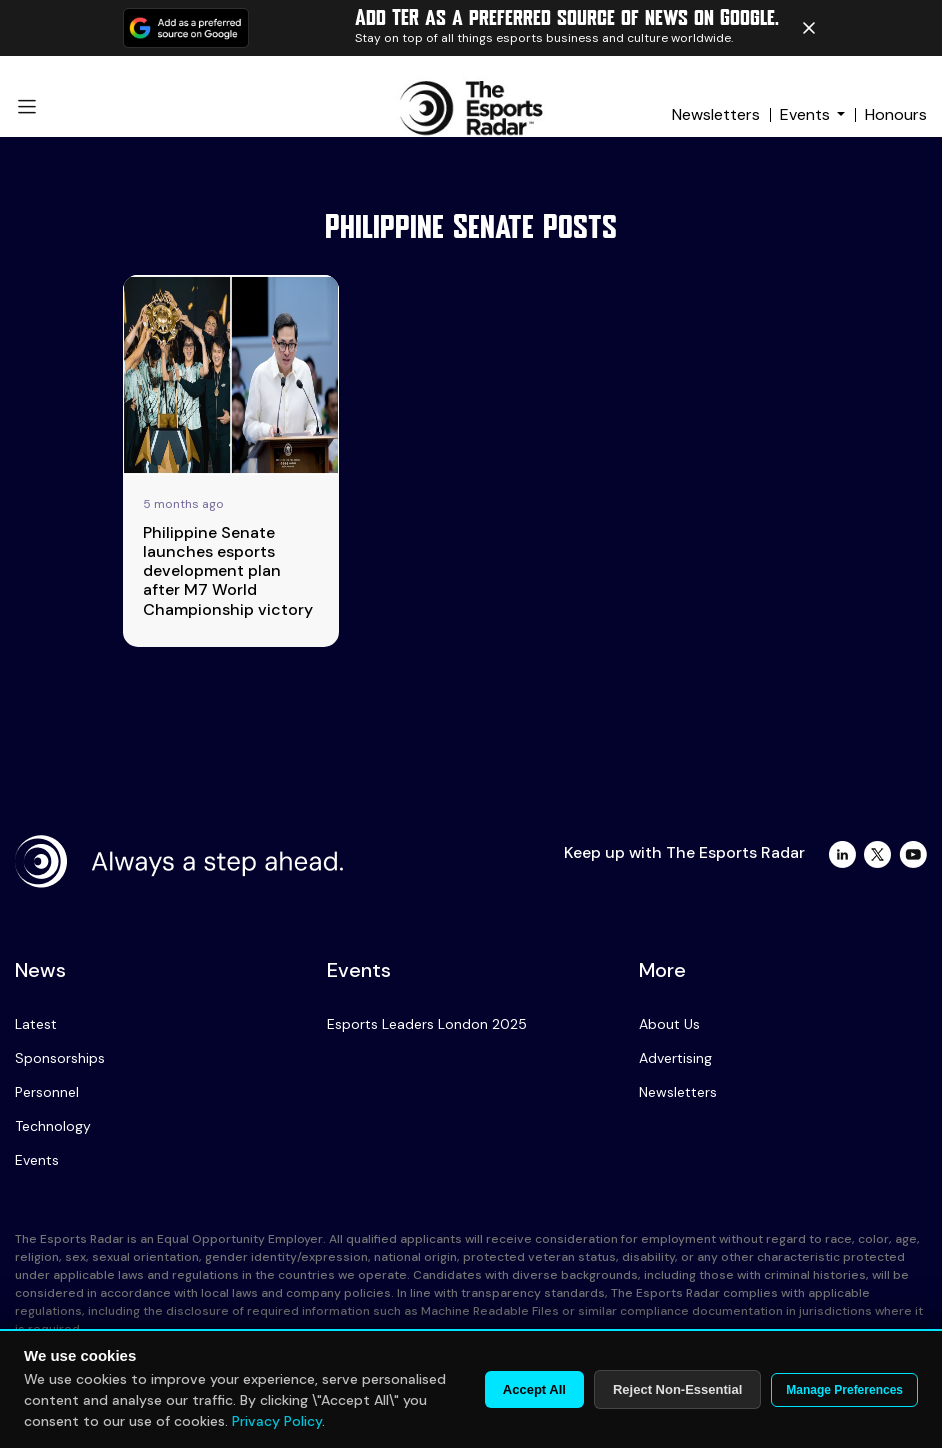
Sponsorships (60, 1058)
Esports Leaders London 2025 (427, 1024)
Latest (36, 1024)
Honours (896, 114)
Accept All (534, 1389)
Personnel (47, 1092)
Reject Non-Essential (677, 1389)
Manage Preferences (844, 1390)
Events (805, 114)
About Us (669, 1024)
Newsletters (716, 114)
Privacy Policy (277, 1421)
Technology (53, 1126)
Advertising (675, 1058)
